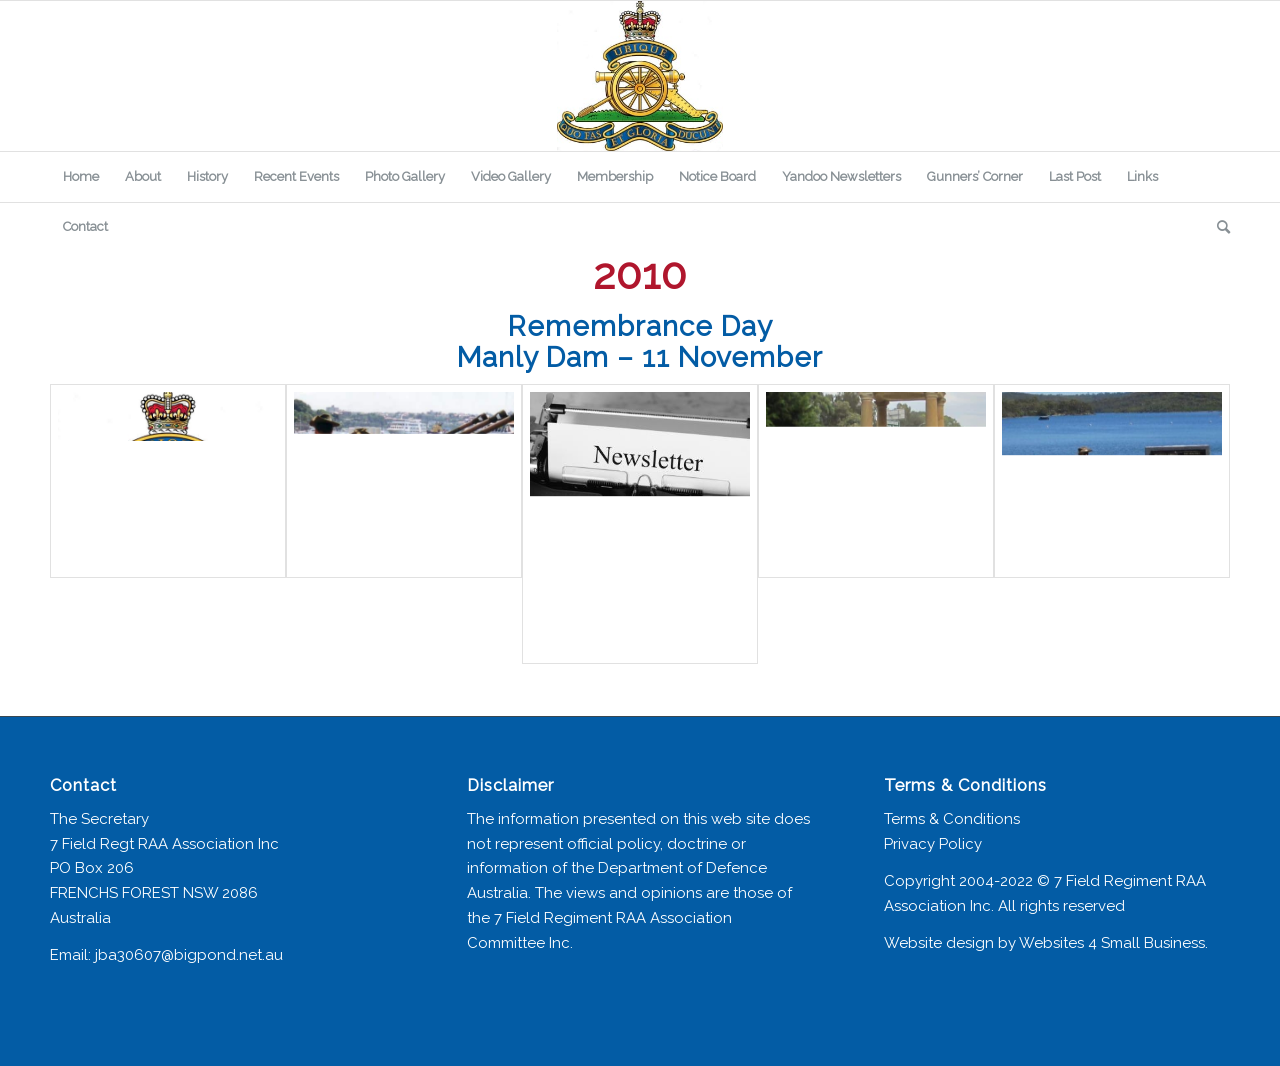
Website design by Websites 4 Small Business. (1046, 943)
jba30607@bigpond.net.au (189, 955)
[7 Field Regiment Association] (640, 76)
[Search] (1217, 227)
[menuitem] (81, 177)
